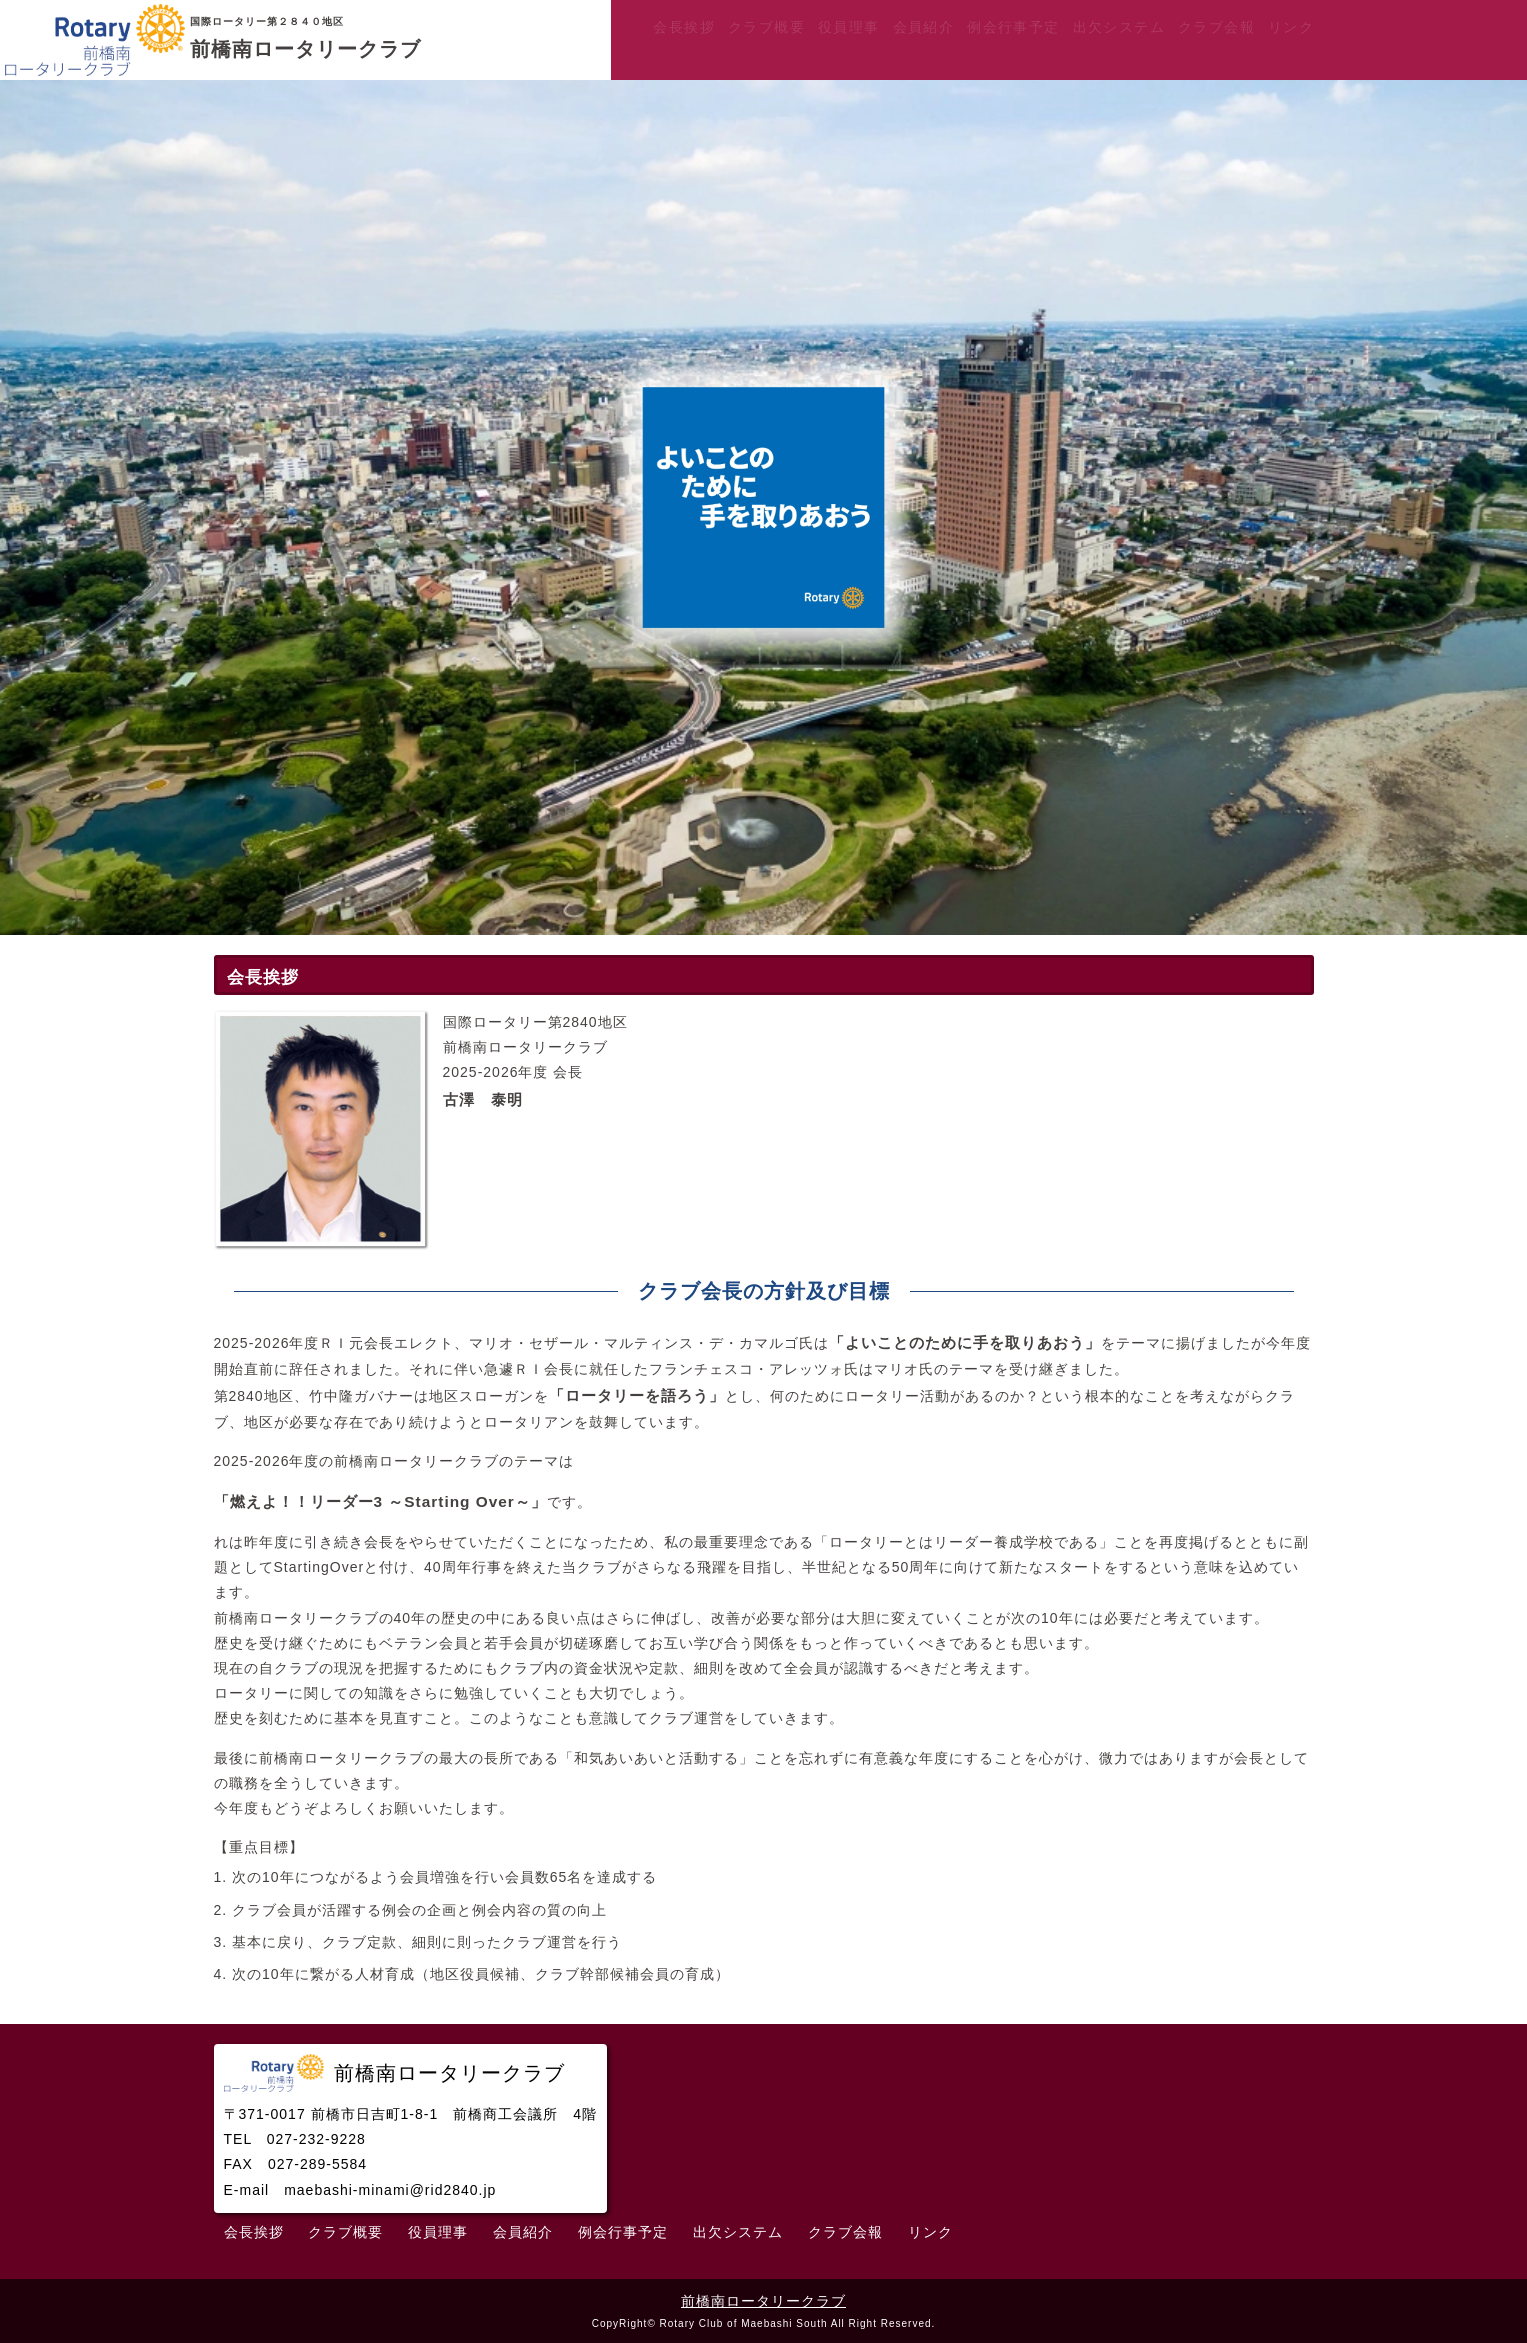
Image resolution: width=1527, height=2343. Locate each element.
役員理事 (849, 27)
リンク (1291, 27)
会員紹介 (924, 27)
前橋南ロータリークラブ (763, 2301)
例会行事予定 (1013, 27)
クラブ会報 (1216, 27)
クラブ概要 (766, 27)
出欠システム (1119, 27)
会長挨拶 (684, 27)
